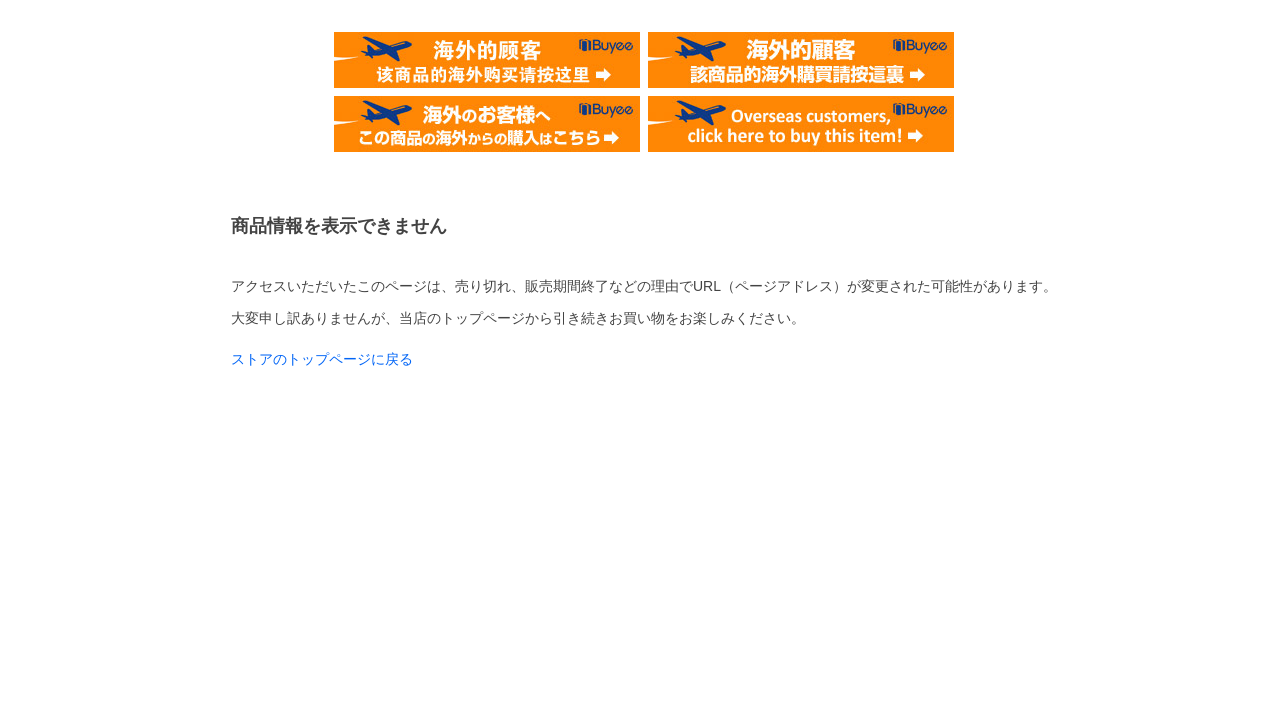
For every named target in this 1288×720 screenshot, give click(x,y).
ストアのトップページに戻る (322, 359)
